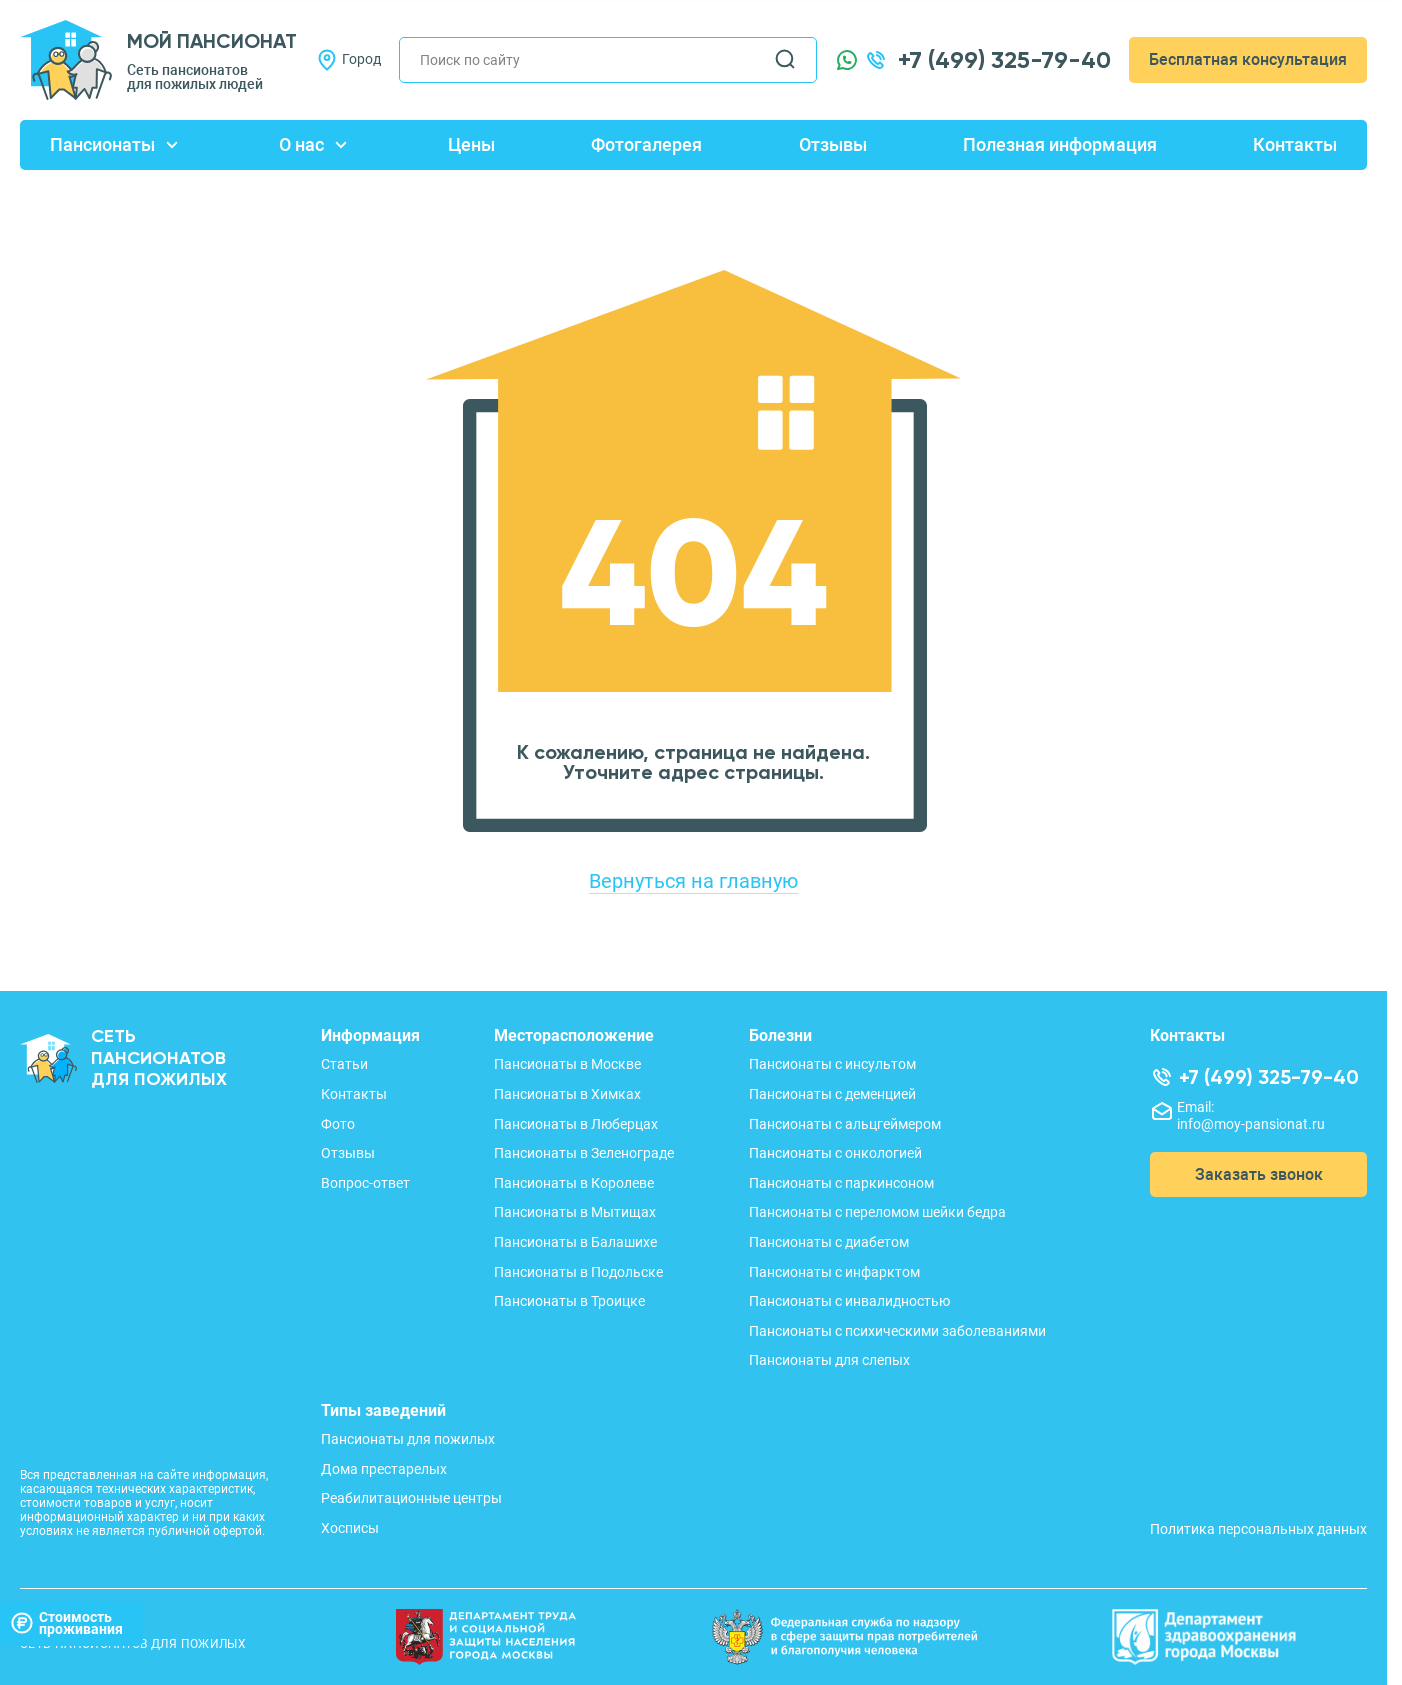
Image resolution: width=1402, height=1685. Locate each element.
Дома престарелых (384, 1469)
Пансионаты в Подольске (578, 1272)
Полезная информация (1060, 144)
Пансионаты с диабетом (829, 1242)
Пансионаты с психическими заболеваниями (897, 1331)
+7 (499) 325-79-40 (1004, 60)
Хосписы (350, 1528)
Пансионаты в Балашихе (575, 1242)
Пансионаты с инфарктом (834, 1272)
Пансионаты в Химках (567, 1094)
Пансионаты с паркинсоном (841, 1183)
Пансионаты (102, 144)
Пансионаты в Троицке (569, 1301)
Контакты (1295, 144)
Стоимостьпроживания (66, 1622)
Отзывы (833, 144)
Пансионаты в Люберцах (576, 1124)
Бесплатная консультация (1248, 59)
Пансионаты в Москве (567, 1064)
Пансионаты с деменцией (832, 1094)
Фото (338, 1124)
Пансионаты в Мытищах (575, 1212)
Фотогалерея (646, 144)
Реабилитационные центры (411, 1498)
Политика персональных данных (1258, 1529)
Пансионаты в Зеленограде (584, 1153)
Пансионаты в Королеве (574, 1183)
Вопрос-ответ (365, 1183)
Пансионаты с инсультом (832, 1064)
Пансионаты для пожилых (408, 1439)
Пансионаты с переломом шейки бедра (877, 1212)
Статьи (344, 1064)
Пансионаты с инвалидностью (849, 1301)
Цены (471, 144)
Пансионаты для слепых (829, 1360)
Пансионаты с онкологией (835, 1153)
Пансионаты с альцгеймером (845, 1124)
